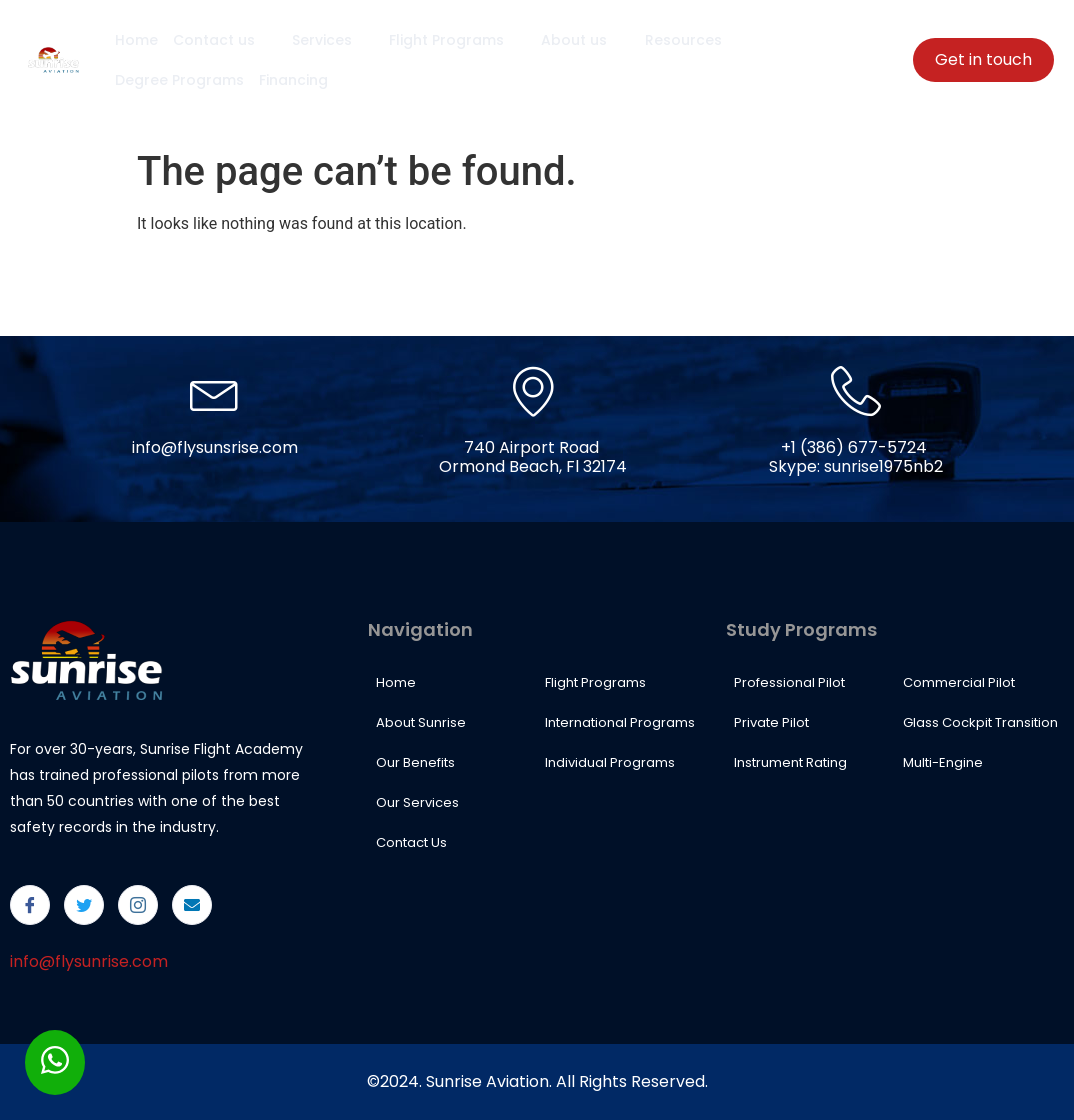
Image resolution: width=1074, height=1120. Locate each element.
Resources (687, 40)
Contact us (223, 40)
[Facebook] (30, 905)
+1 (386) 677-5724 (854, 447)
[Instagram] (138, 905)
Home (135, 40)
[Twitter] (84, 905)
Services (330, 40)
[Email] (192, 905)
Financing (291, 80)
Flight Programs (453, 40)
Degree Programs (178, 80)
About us (580, 40)
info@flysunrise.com (89, 961)
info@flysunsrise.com (215, 447)
